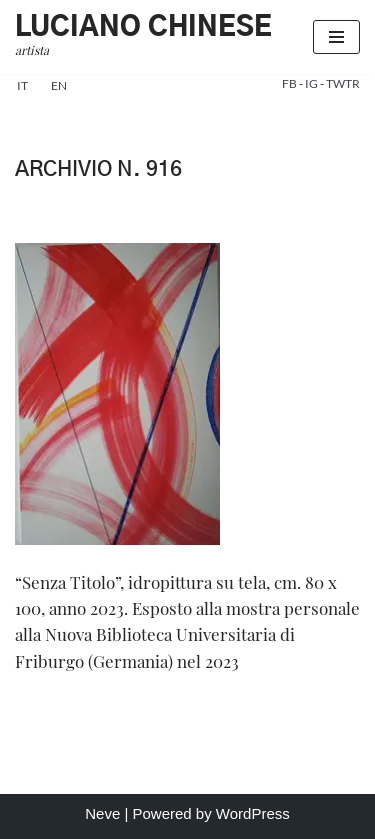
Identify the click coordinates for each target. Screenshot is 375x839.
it (22, 85)
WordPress (253, 813)
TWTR (343, 83)
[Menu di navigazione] (336, 37)
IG (312, 83)
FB (290, 83)
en (59, 85)
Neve (102, 813)
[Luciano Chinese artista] (143, 37)
